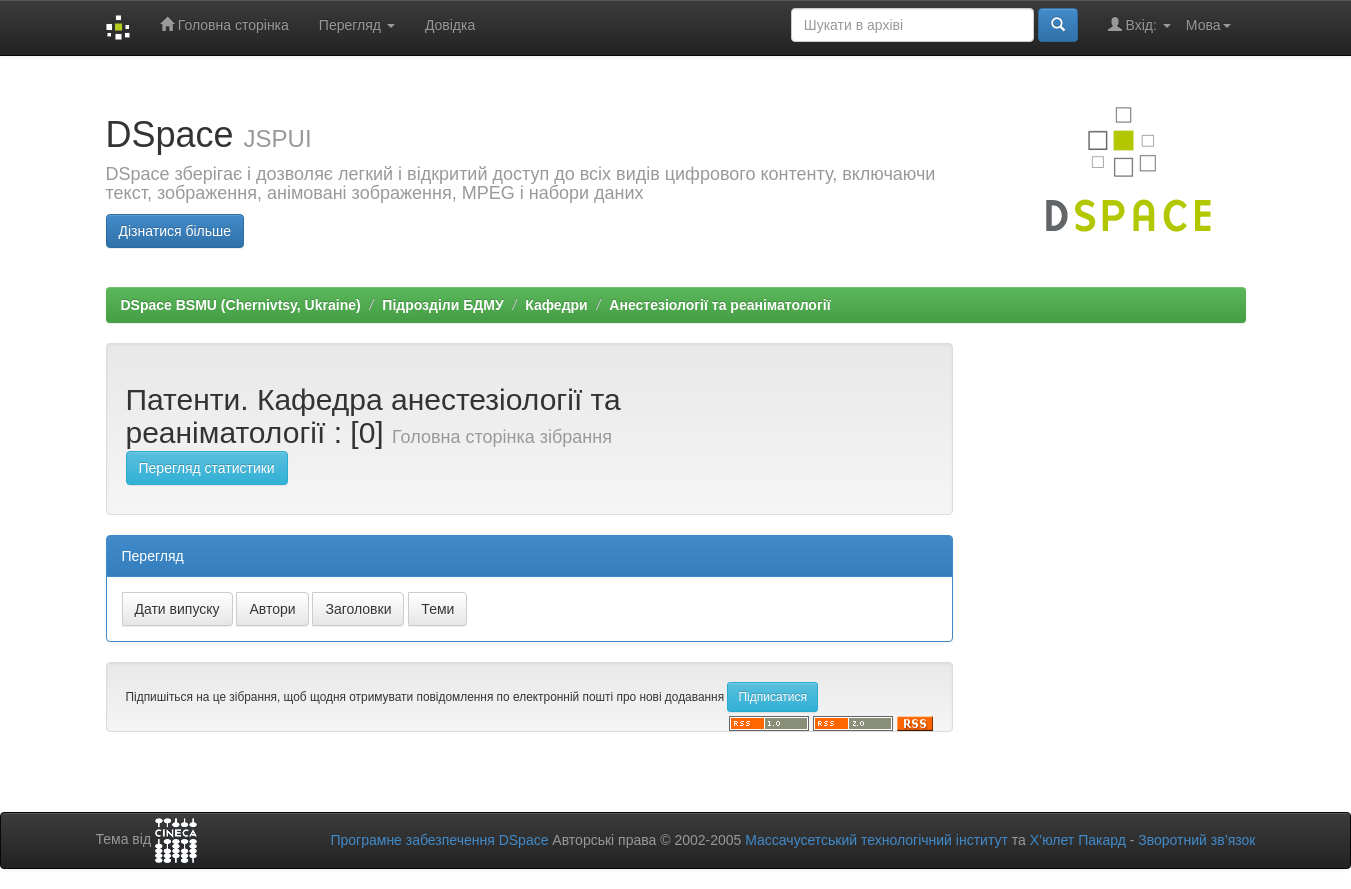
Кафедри (556, 305)
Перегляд (357, 25)
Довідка (450, 25)
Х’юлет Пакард (1078, 840)
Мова (1208, 25)
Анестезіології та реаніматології (719, 305)
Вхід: (1139, 24)
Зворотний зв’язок (1196, 840)
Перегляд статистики (207, 468)
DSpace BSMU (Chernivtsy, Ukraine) (241, 305)
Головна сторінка (224, 24)
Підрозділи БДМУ (442, 305)
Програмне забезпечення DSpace (439, 840)
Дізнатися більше (175, 231)
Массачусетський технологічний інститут (876, 840)
